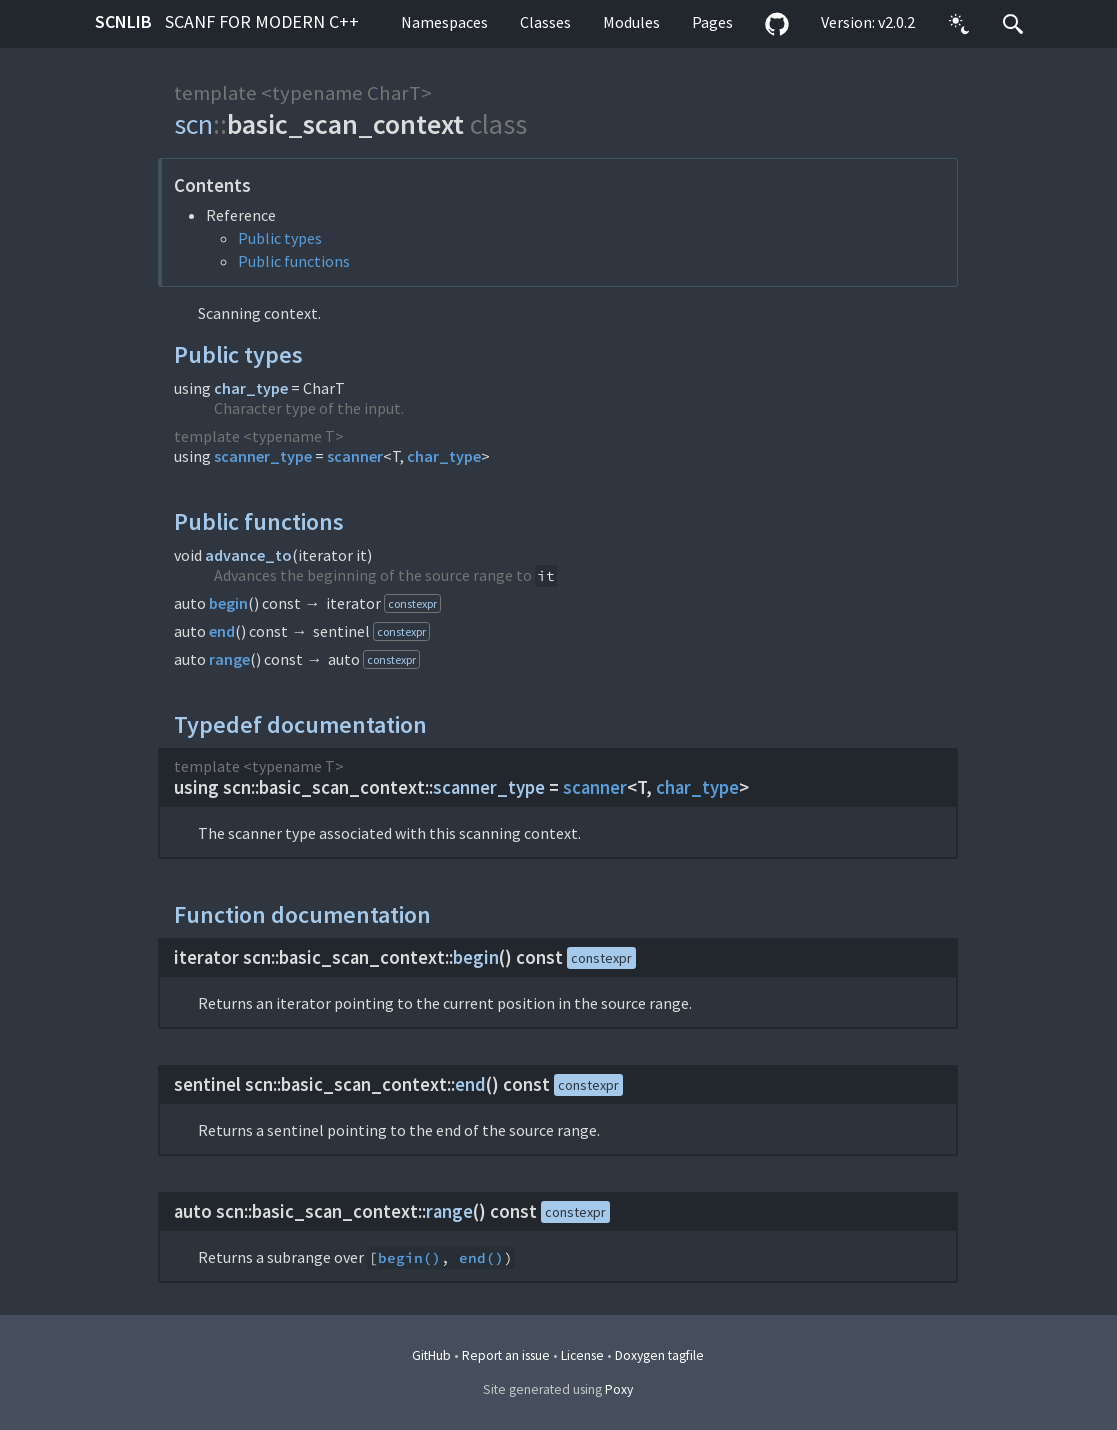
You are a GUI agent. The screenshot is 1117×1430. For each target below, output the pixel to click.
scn (193, 124)
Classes (545, 22)
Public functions (294, 261)
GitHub (431, 1355)
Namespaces (444, 22)
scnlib (227, 21)
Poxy (619, 1389)
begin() (409, 1258)
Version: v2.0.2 (868, 22)
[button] (959, 24)
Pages (712, 22)
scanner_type (263, 456)
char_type (251, 388)
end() (481, 1258)
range (229, 659)
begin (228, 603)
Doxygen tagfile (659, 1355)
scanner (355, 456)
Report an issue (506, 1355)
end (222, 631)
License (582, 1355)
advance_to (248, 555)
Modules (631, 22)
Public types (280, 238)
